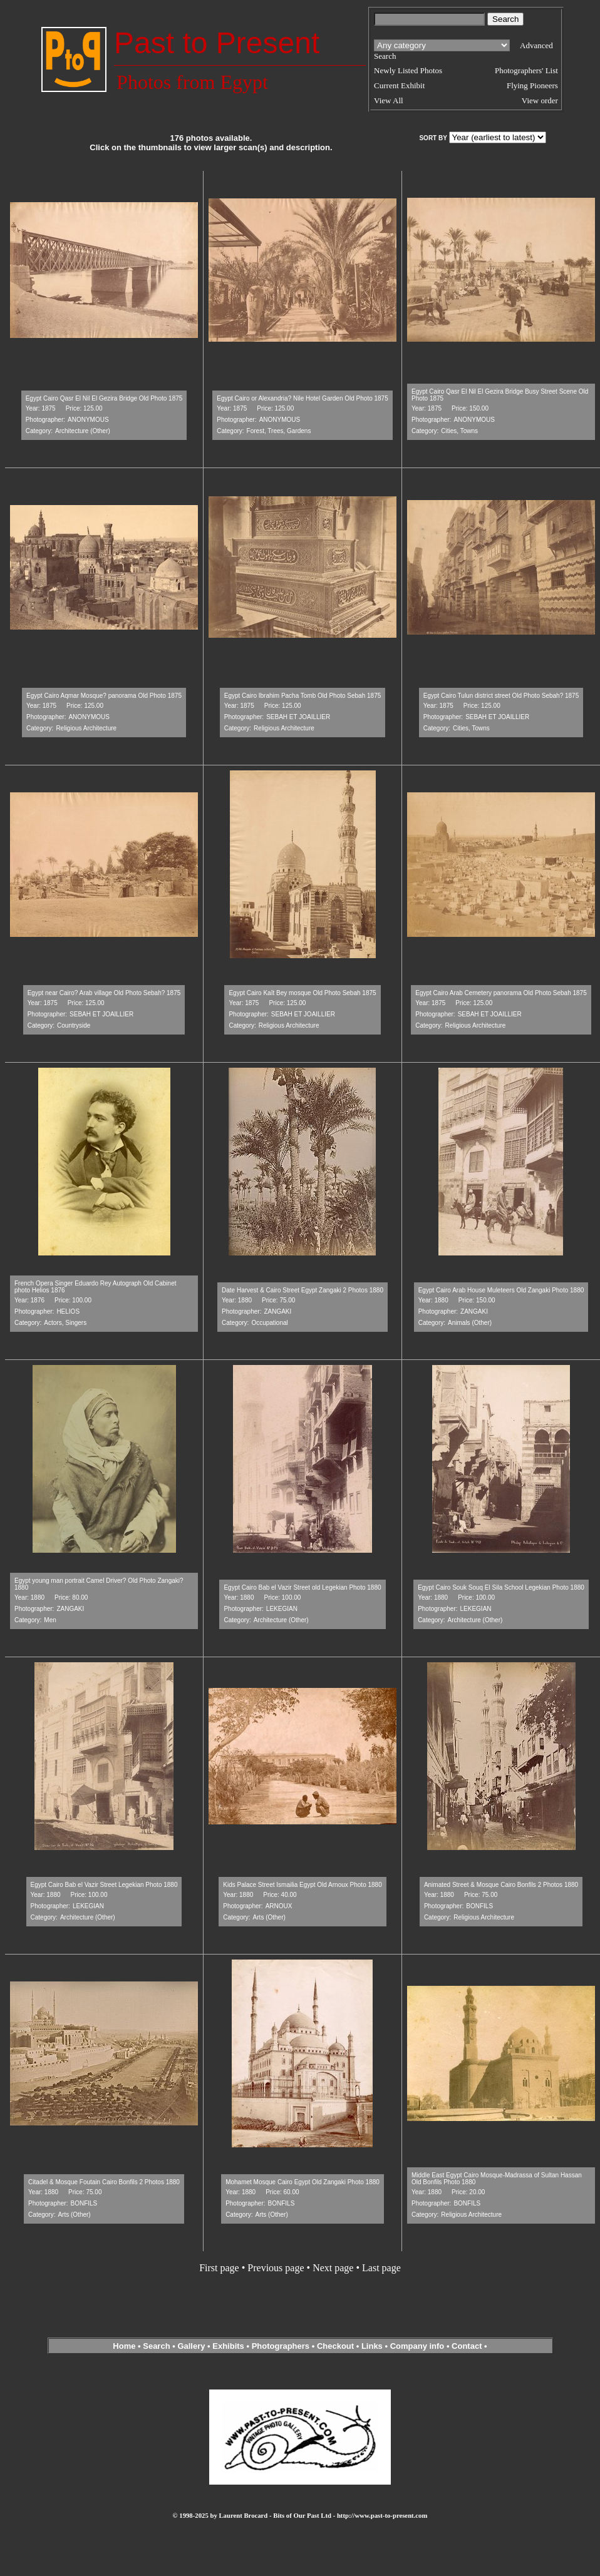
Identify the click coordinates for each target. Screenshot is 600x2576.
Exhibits (228, 2346)
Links (372, 2346)
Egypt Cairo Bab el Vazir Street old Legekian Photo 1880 (302, 1587)
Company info (418, 2346)
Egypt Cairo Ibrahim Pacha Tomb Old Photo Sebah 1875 (302, 695)
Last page (381, 2267)
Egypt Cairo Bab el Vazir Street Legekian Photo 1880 (104, 1884)
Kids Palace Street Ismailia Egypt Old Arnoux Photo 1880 (302, 1884)
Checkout (335, 2346)
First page (219, 2267)
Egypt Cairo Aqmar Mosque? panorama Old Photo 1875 (104, 695)
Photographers (280, 2346)
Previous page (275, 2267)
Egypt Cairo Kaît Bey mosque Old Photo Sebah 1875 (302, 992)
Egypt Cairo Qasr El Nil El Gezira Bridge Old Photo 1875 (104, 398)
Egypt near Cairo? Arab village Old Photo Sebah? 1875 (104, 992)
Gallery (191, 2346)
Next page (333, 2267)
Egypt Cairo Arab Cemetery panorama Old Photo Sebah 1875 (501, 992)
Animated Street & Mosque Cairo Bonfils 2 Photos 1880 (501, 1884)
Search (156, 2346)
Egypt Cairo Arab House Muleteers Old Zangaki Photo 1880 (501, 1290)
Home (124, 2346)
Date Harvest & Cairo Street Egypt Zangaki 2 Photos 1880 (302, 1290)
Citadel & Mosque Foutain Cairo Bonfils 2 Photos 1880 (104, 2182)
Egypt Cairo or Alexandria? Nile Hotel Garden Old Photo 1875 (302, 398)
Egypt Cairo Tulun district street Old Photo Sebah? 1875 (501, 695)
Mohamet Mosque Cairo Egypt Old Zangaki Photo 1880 (302, 2182)
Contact (467, 2346)
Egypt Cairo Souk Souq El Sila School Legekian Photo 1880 (501, 1587)
